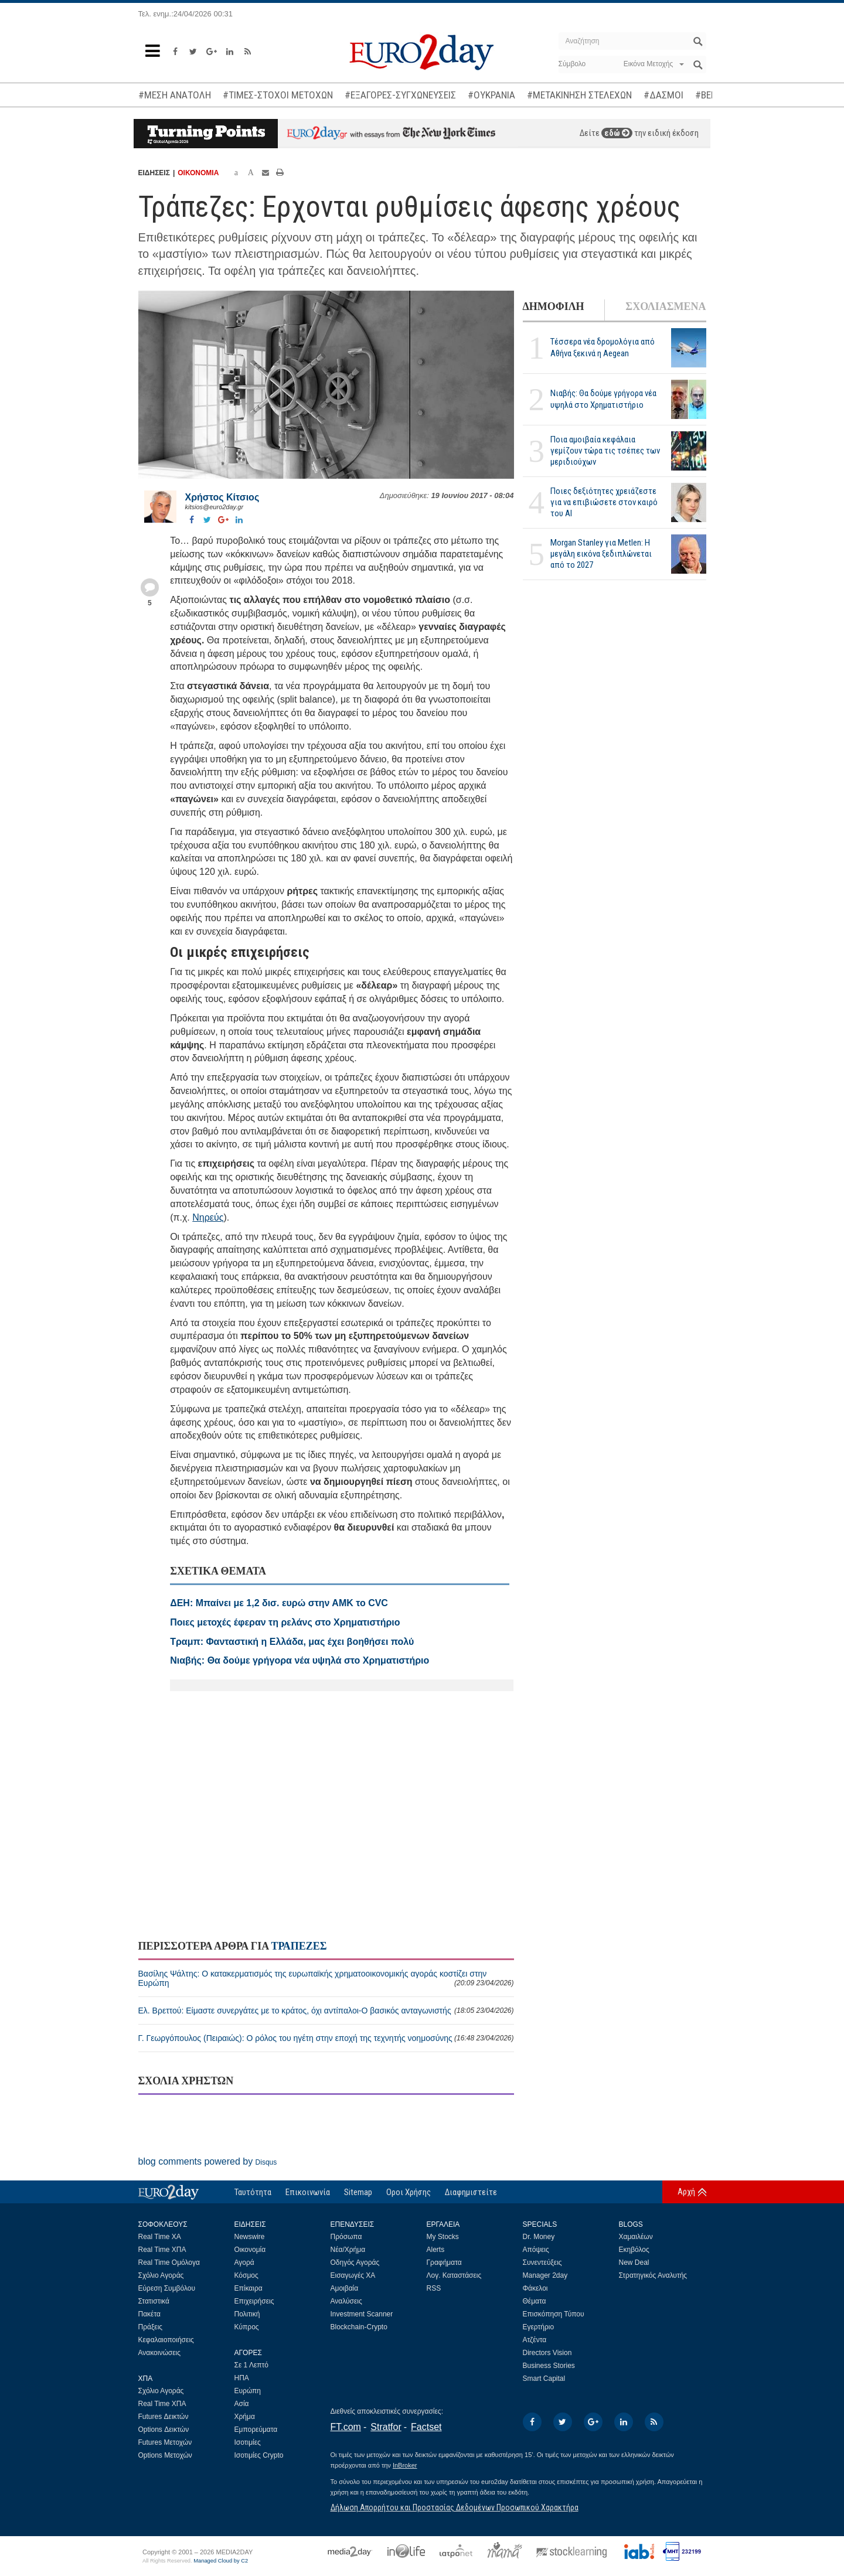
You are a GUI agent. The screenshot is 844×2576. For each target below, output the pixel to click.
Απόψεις (536, 2250)
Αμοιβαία (345, 2288)
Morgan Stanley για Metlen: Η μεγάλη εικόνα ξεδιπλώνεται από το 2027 (601, 553)
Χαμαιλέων (636, 2237)
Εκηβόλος (634, 2250)
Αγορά (244, 2262)
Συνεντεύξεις (542, 2262)
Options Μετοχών (165, 2455)
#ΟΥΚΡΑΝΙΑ (491, 95)
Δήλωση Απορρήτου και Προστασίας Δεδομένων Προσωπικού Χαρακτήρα (454, 2507)
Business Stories (549, 2366)
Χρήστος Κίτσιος (222, 497)
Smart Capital (544, 2378)
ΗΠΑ (241, 2378)
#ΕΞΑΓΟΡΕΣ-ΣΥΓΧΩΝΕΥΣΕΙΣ (400, 95)
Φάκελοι (535, 2288)
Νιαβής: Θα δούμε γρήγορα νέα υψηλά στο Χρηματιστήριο (603, 399)
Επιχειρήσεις (254, 2301)
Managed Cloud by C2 (220, 2561)
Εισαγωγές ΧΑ (353, 2275)
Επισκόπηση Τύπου (553, 2314)
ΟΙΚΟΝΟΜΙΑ (198, 173)
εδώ (616, 133)
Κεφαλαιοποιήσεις (166, 2340)
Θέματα (534, 2301)
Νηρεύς (207, 1217)
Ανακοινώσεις (159, 2353)
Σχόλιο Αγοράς (161, 2275)
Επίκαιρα (248, 2288)
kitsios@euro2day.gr (214, 506)
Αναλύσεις (346, 2301)
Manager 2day (545, 2275)
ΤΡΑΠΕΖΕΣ (298, 1946)
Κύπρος (246, 2327)
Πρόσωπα (346, 2237)
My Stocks (443, 2237)
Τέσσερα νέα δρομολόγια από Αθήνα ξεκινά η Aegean (602, 347)
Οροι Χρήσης (408, 2192)
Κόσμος (246, 2275)
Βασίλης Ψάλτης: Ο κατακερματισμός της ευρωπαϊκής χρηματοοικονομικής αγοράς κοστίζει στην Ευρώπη (326, 1978)
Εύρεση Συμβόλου (166, 2288)
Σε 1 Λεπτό (251, 2365)
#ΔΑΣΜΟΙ (663, 95)
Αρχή (686, 2191)
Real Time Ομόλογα (169, 2262)
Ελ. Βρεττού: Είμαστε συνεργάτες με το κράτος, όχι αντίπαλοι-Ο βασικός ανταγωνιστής (326, 2010)
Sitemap (358, 2192)
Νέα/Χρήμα (348, 2250)
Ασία (241, 2404)
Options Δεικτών (163, 2429)
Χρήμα (244, 2417)
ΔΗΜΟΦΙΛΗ (553, 306)
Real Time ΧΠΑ (162, 2250)
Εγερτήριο (538, 2327)
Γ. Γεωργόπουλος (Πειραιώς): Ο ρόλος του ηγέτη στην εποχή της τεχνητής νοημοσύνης (326, 2038)
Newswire (249, 2237)
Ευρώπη (247, 2391)
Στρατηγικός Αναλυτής (653, 2275)
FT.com (346, 2427)
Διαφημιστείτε (471, 2192)
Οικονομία (250, 2250)
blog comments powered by (207, 2161)
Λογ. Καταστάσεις (454, 2275)
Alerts (436, 2250)
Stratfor (385, 2427)
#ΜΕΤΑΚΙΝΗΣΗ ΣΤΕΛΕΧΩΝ (579, 95)
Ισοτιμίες (247, 2442)
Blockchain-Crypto (359, 2327)
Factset (426, 2427)
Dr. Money (539, 2237)
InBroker (405, 2465)
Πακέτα (149, 2314)
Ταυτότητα (252, 2192)
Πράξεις (150, 2327)
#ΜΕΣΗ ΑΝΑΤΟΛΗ (174, 95)
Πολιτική (247, 2314)
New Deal (634, 2262)
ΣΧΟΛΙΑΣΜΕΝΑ (665, 306)
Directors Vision (547, 2353)
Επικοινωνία (307, 2192)
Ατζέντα (535, 2340)
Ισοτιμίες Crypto (259, 2455)
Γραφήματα (444, 2262)
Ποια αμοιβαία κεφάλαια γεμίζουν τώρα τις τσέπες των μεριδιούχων (605, 450)
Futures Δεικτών (163, 2417)
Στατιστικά (153, 2301)
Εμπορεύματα (256, 2429)
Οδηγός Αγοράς (355, 2262)
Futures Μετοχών (165, 2442)
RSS (434, 2288)
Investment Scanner (362, 2314)
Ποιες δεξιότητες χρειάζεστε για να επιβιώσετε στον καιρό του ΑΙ (604, 502)
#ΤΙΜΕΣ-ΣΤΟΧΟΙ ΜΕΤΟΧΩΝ (278, 95)
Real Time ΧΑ (159, 2237)
